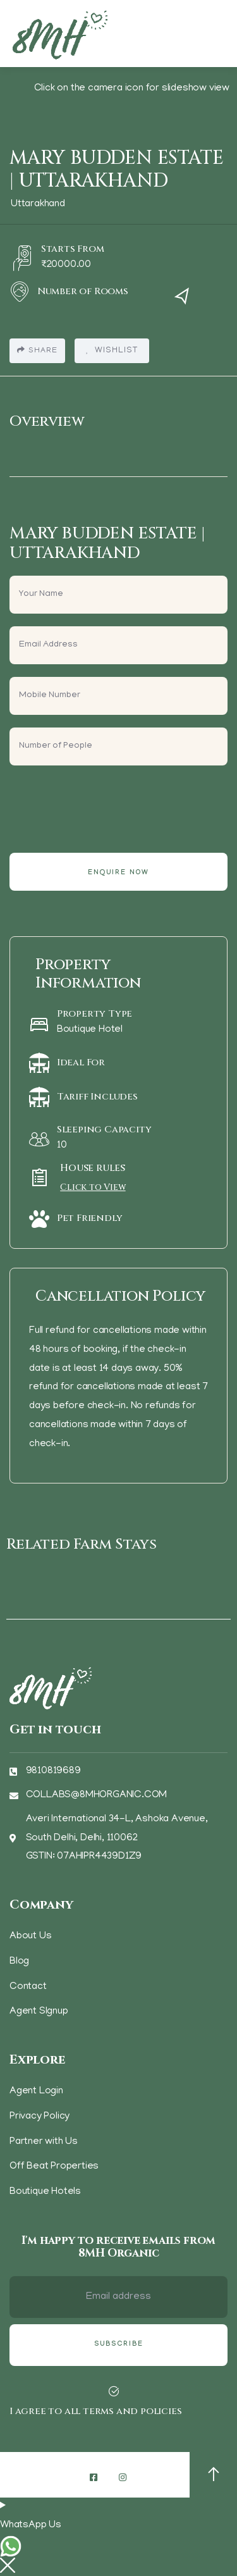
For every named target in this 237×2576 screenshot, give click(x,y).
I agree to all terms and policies (95, 2411)
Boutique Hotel (90, 1030)
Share (37, 350)
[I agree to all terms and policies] (113, 2391)
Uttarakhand (38, 204)
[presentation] (105, 802)
